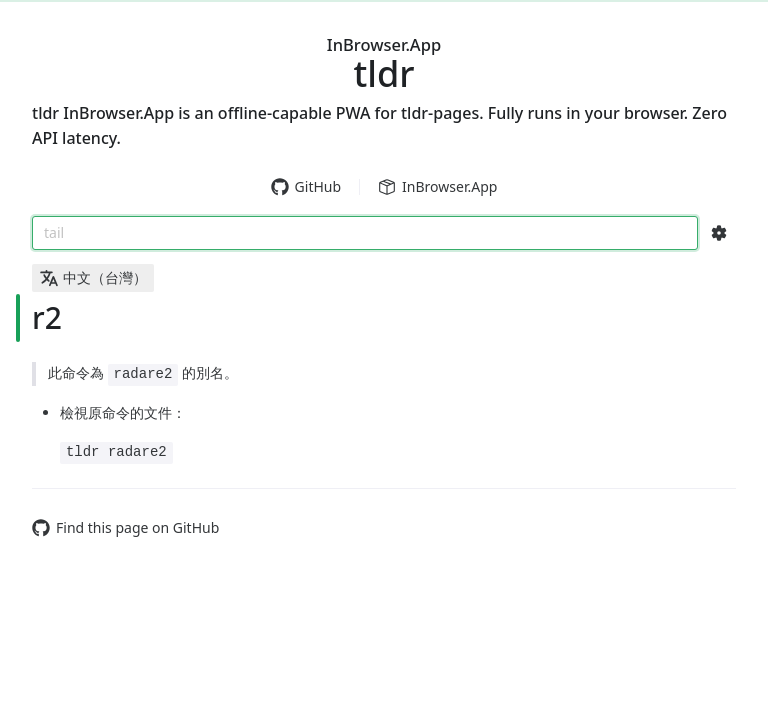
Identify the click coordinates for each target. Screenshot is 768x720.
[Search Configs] (719, 233)
